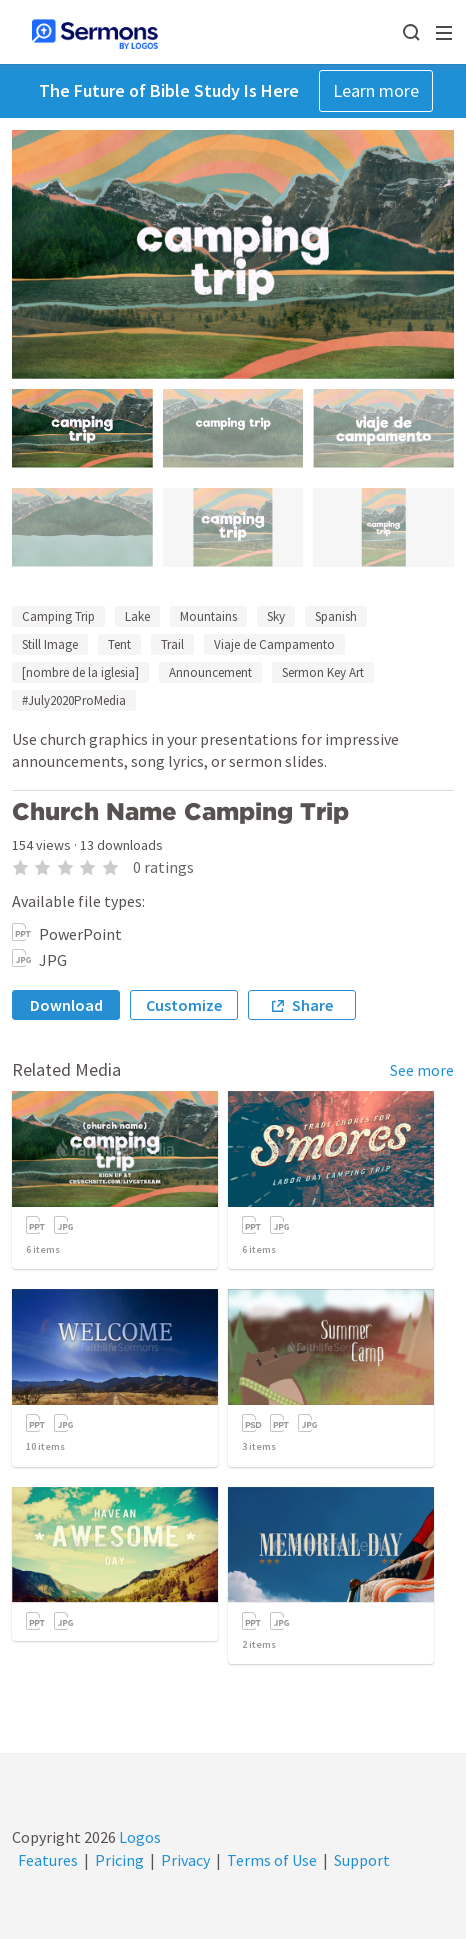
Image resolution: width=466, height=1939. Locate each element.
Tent (119, 644)
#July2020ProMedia (74, 700)
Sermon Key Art (323, 672)
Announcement (210, 672)
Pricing (119, 1860)
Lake (137, 616)
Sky (276, 616)
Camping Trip (58, 616)
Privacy (185, 1860)
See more (422, 1070)
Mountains (208, 616)
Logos (138, 1837)
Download (66, 1005)
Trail (172, 644)
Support (362, 1860)
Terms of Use (272, 1860)
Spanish (336, 616)
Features (48, 1860)
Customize (184, 1005)
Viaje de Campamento (274, 644)
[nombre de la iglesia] (80, 672)
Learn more (376, 90)
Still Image (50, 644)
